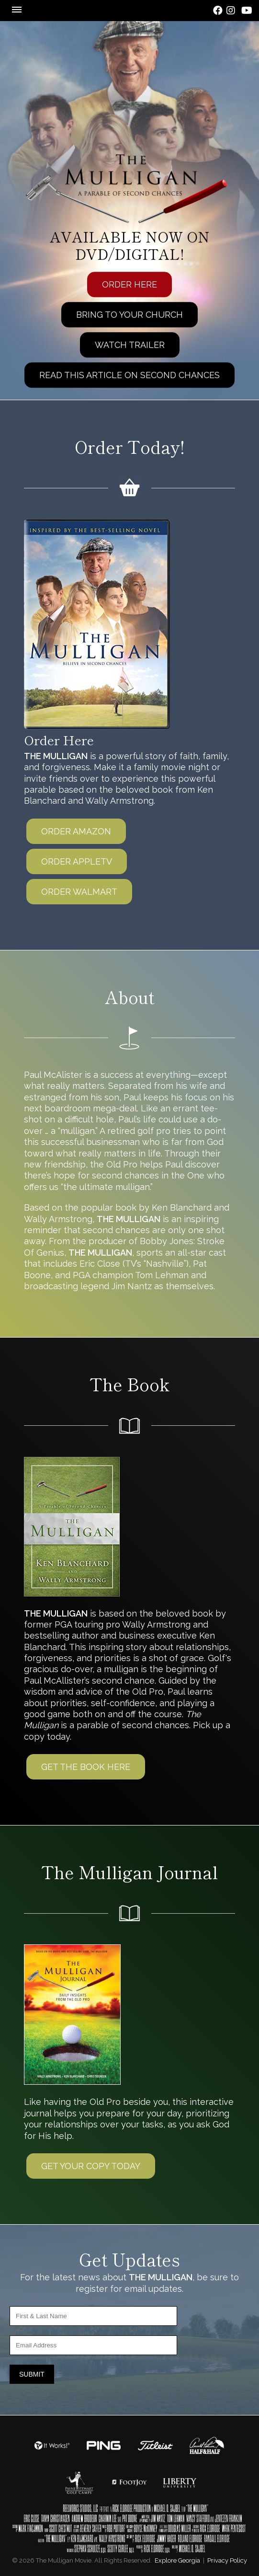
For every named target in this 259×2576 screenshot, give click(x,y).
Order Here (129, 285)
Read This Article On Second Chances (129, 375)
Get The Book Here (85, 1767)
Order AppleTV (76, 861)
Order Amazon (76, 831)
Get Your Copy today (90, 2166)
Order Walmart (79, 892)
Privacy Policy (227, 2560)
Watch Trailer (130, 345)
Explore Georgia (177, 2560)
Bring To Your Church (129, 315)
